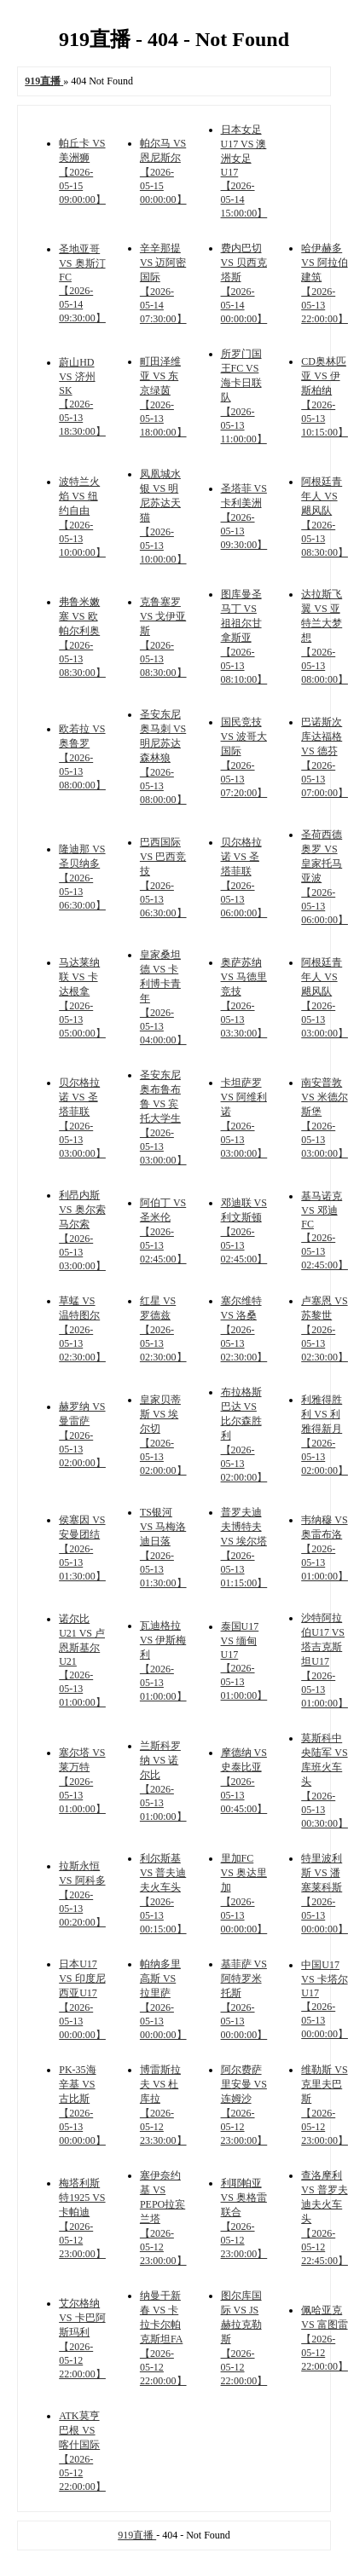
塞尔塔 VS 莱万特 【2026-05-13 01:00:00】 (82, 1781)
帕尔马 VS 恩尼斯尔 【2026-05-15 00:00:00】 (163, 171)
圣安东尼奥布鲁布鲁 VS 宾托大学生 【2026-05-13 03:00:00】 (163, 1117)
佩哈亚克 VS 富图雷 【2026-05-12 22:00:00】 (324, 2338)
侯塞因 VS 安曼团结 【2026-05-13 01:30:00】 (82, 1548)
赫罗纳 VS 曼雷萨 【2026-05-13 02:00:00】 (82, 1435)
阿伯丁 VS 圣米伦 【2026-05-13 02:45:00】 (163, 1231)
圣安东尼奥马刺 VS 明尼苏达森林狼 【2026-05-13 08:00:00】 (163, 757)
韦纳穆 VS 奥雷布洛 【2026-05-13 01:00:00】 (324, 1548)
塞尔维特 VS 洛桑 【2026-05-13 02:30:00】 (244, 1329)
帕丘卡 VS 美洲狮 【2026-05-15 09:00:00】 (82, 171)
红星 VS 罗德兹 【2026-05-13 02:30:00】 (163, 1329)
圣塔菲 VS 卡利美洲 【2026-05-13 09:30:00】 (244, 516)
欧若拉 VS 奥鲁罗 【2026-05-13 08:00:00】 (82, 757)
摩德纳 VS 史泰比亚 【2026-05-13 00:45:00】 (244, 1781)
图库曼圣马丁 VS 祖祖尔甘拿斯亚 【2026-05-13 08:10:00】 (244, 636)
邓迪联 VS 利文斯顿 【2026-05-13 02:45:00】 (244, 1231)
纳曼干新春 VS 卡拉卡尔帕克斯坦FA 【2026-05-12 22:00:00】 (163, 2338)
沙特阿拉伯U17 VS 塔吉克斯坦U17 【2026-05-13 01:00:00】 (324, 1660)
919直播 (137, 2535)
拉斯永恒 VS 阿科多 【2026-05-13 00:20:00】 (82, 1894)
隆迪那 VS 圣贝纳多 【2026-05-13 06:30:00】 (82, 877)
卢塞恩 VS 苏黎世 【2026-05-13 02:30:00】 (324, 1329)
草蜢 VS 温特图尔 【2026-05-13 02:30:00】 (82, 1329)
